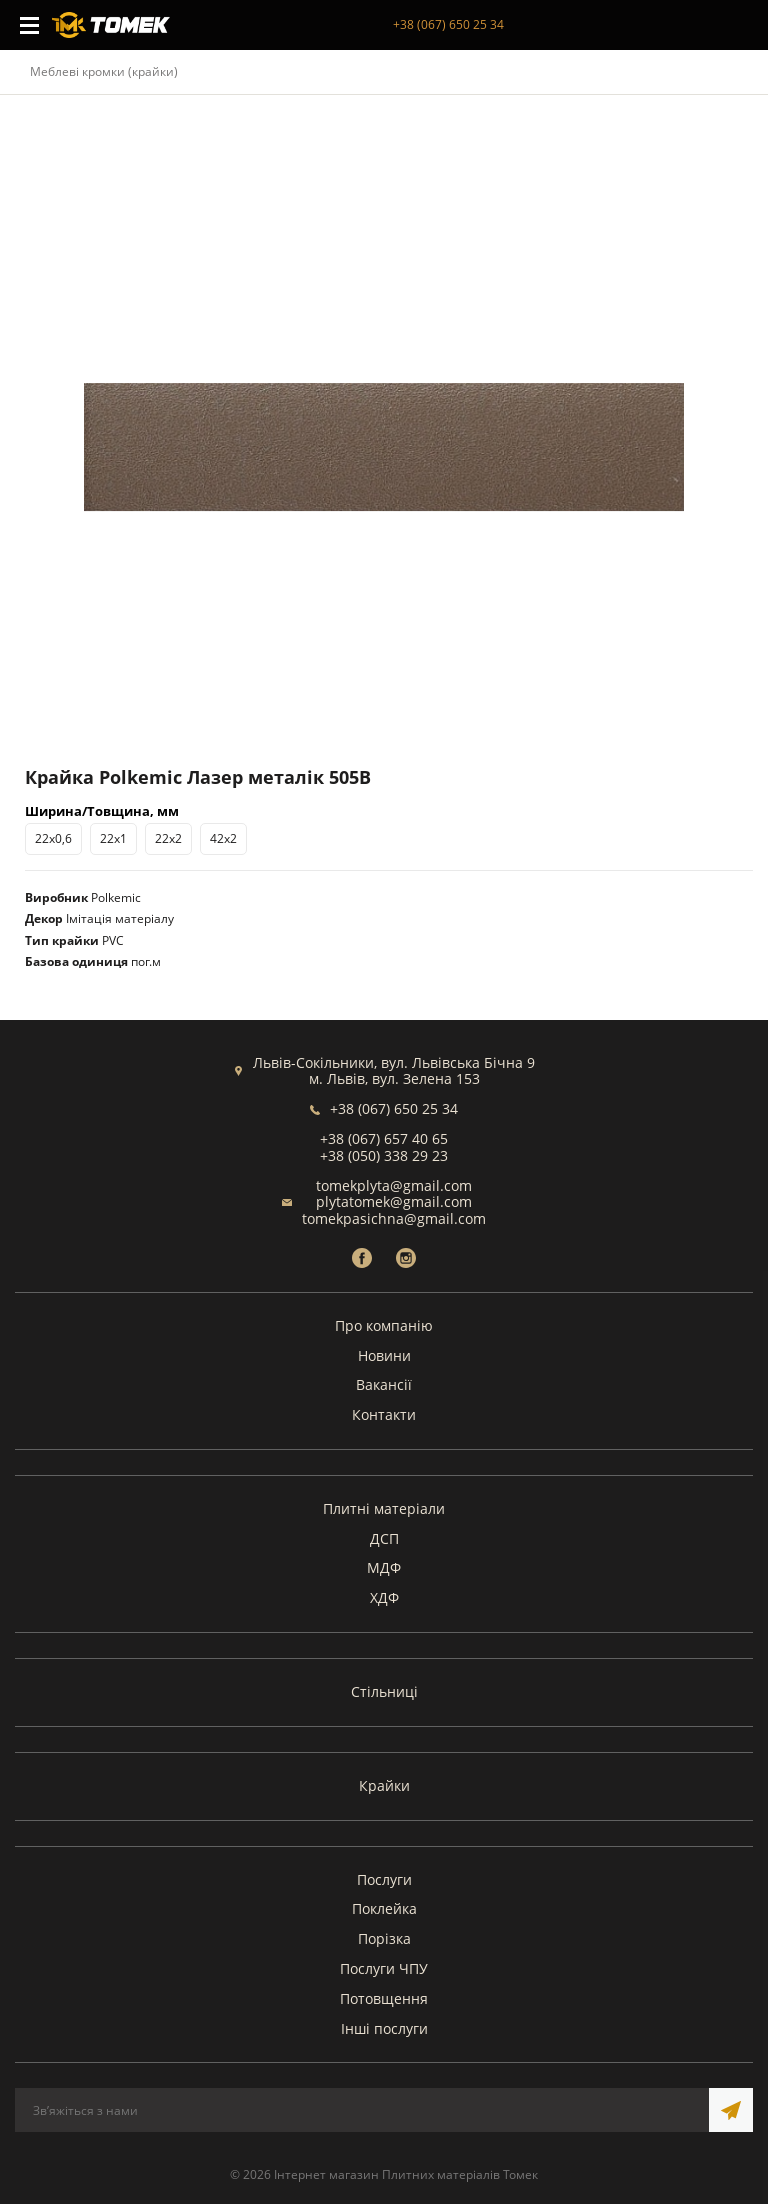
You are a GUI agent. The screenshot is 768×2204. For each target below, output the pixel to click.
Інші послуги (384, 2028)
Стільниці (384, 1691)
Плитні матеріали (384, 1508)
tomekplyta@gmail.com (394, 1185)
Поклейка (384, 1908)
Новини (384, 1355)
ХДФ (384, 1597)
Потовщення (384, 1998)
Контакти (384, 1414)
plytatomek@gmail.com (394, 1201)
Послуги (384, 1879)
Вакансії (384, 1384)
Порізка (384, 1938)
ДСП (384, 1538)
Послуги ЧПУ (384, 1968)
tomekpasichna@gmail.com (394, 1218)
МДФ (384, 1567)
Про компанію (384, 1325)
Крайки (384, 1785)
